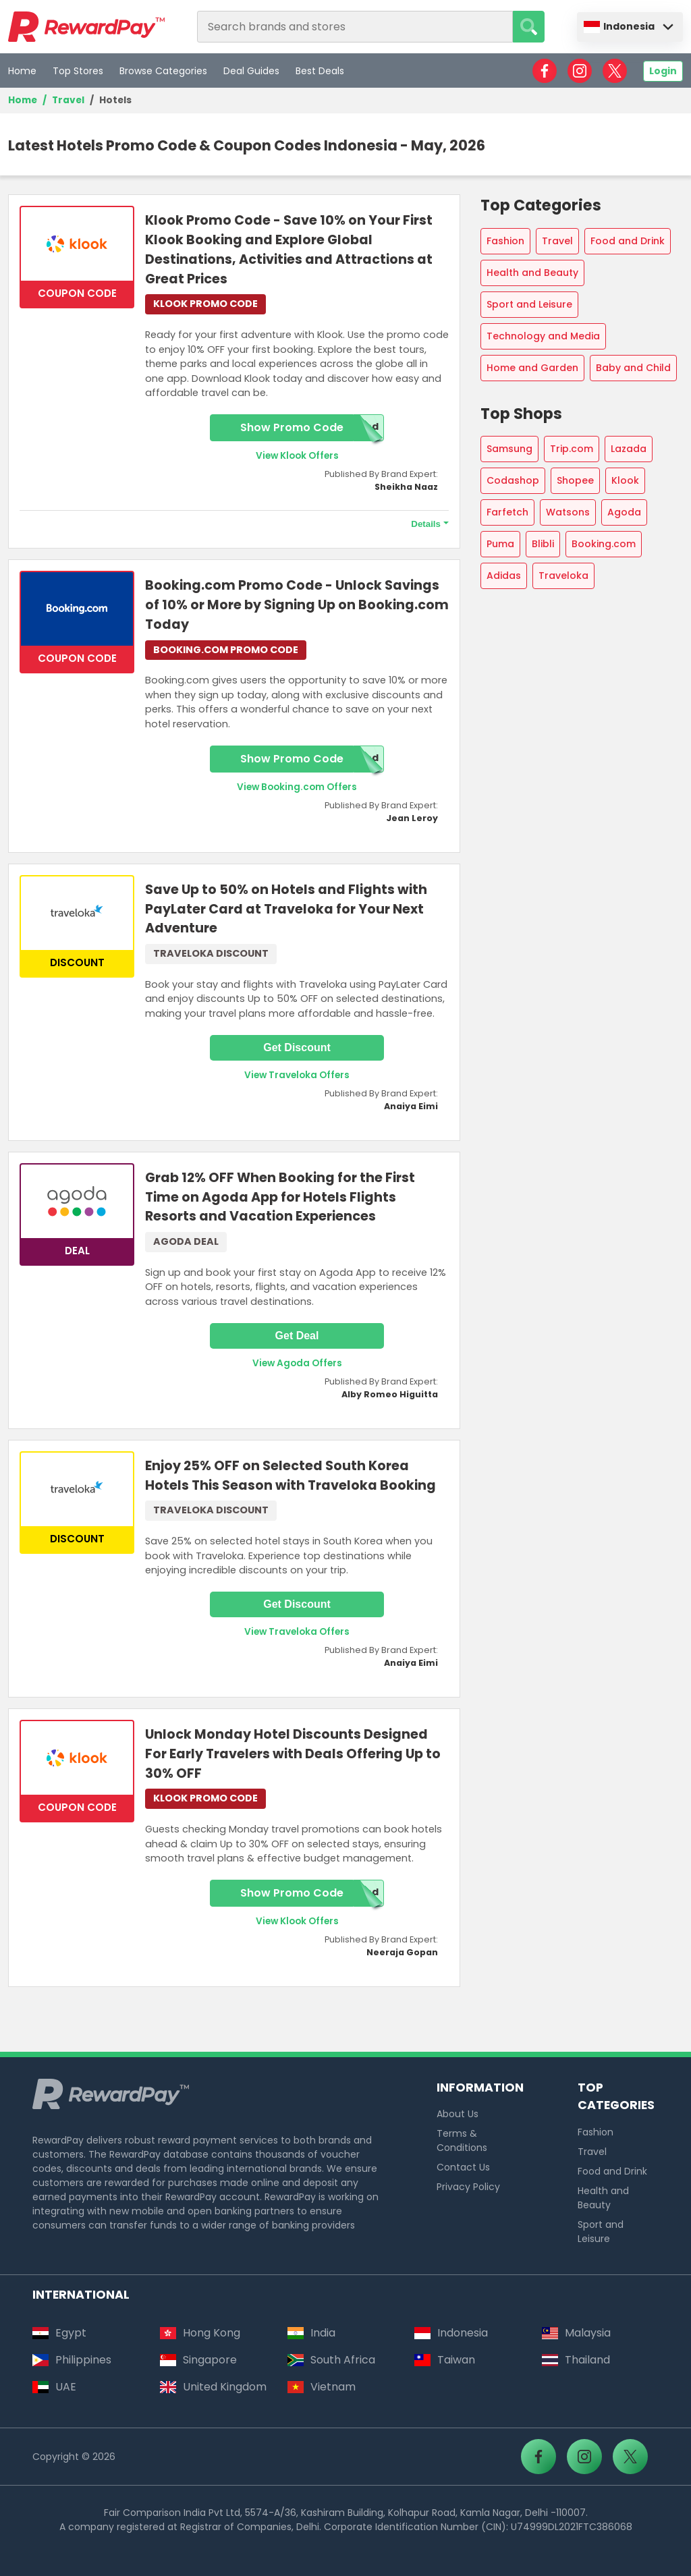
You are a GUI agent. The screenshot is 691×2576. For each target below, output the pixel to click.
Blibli (543, 544)
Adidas (504, 575)
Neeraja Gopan (402, 1952)
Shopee (575, 480)
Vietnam (321, 2387)
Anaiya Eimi (411, 1106)
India (311, 2333)
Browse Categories (163, 71)
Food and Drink (627, 241)
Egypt (59, 2333)
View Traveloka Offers (297, 1075)
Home (22, 71)
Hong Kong (200, 2333)
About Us (457, 2114)
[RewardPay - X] (615, 71)
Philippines (71, 2360)
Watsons (568, 512)
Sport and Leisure (529, 304)
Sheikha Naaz (406, 487)
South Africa (331, 2360)
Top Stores (78, 71)
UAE (54, 2387)
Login (663, 71)
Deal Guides (251, 71)
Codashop (513, 480)
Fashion (505, 241)
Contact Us (463, 2167)
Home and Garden (532, 367)
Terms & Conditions (462, 2140)
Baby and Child (633, 367)
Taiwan (444, 2360)
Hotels (115, 100)
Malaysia (576, 2333)
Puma (500, 544)
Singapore (198, 2360)
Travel (68, 100)
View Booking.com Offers (297, 787)
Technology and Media (543, 336)
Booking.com (604, 544)
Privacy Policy (468, 2186)
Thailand (576, 2360)
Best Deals (320, 71)
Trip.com (571, 448)
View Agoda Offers (297, 1363)
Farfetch (507, 512)
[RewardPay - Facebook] (544, 71)
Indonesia (619, 26)
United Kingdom (213, 2387)
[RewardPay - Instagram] (580, 71)
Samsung (509, 448)
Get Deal (297, 1335)
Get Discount (297, 1047)
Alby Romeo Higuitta (389, 1394)
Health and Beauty (532, 272)
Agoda (624, 512)
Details (426, 524)
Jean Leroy (412, 818)
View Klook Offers (297, 455)
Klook (625, 480)
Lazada (628, 448)
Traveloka (563, 575)
